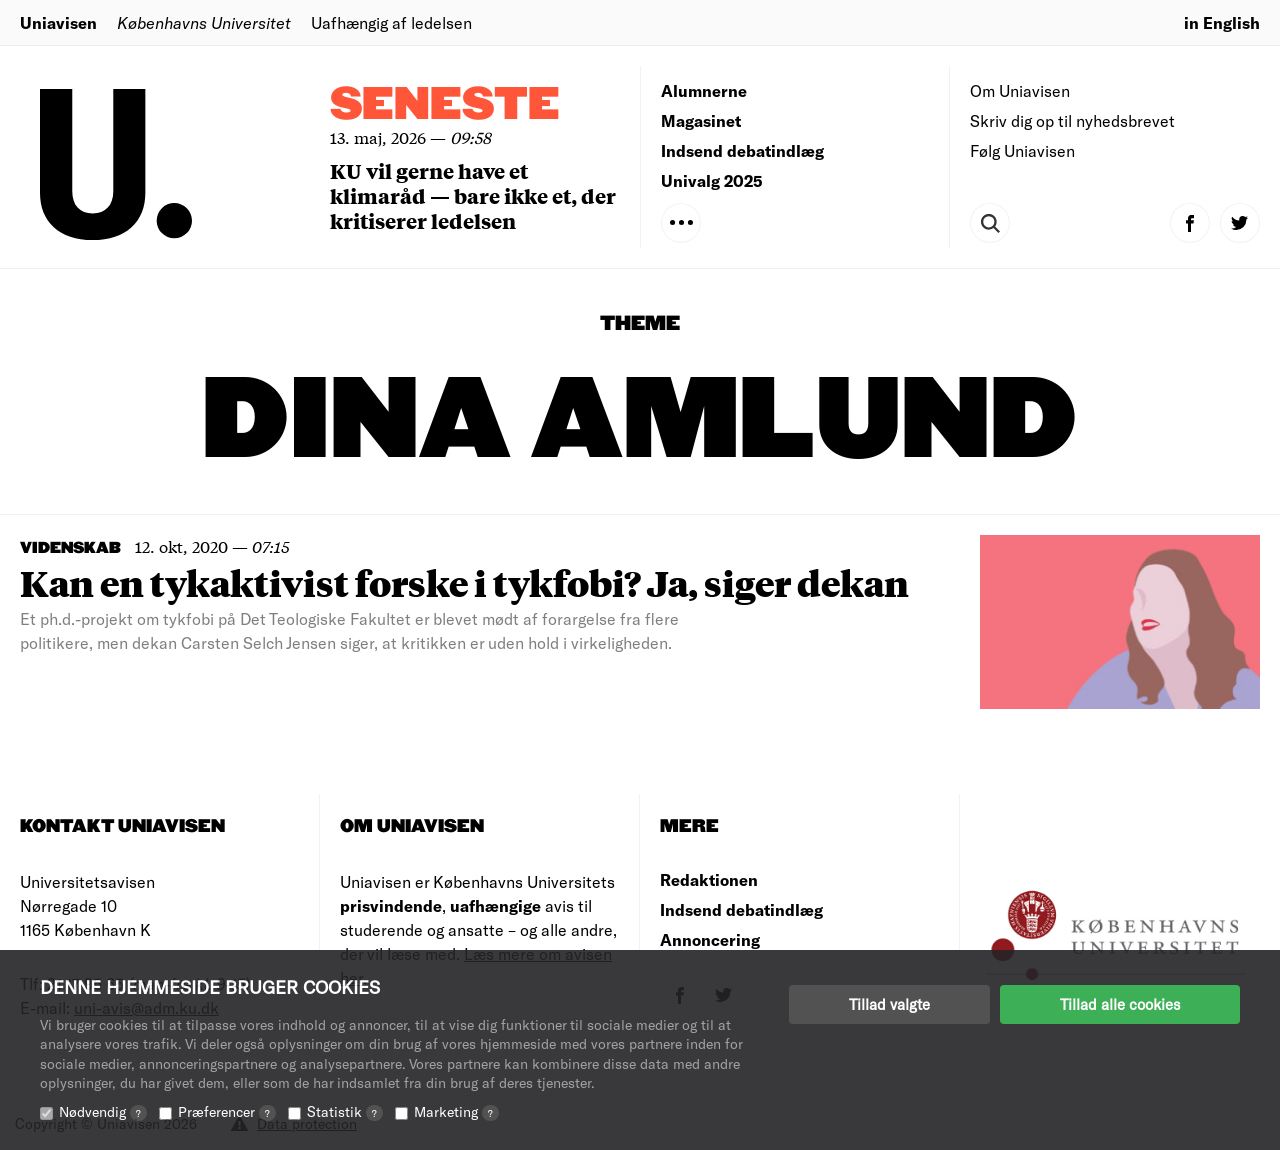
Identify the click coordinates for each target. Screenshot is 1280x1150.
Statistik (345, 1111)
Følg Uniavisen (1022, 150)
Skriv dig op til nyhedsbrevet (1072, 120)
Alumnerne (704, 90)
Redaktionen (709, 879)
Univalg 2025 (712, 180)
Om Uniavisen (1020, 90)
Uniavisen (58, 22)
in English (1222, 22)
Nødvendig (103, 1111)
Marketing (456, 1111)
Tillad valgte (889, 1004)
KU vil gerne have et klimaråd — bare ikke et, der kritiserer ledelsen (473, 195)
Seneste (445, 105)
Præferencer (227, 1111)
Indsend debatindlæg (742, 150)
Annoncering (710, 939)
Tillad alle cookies (1120, 1004)
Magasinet (701, 120)
